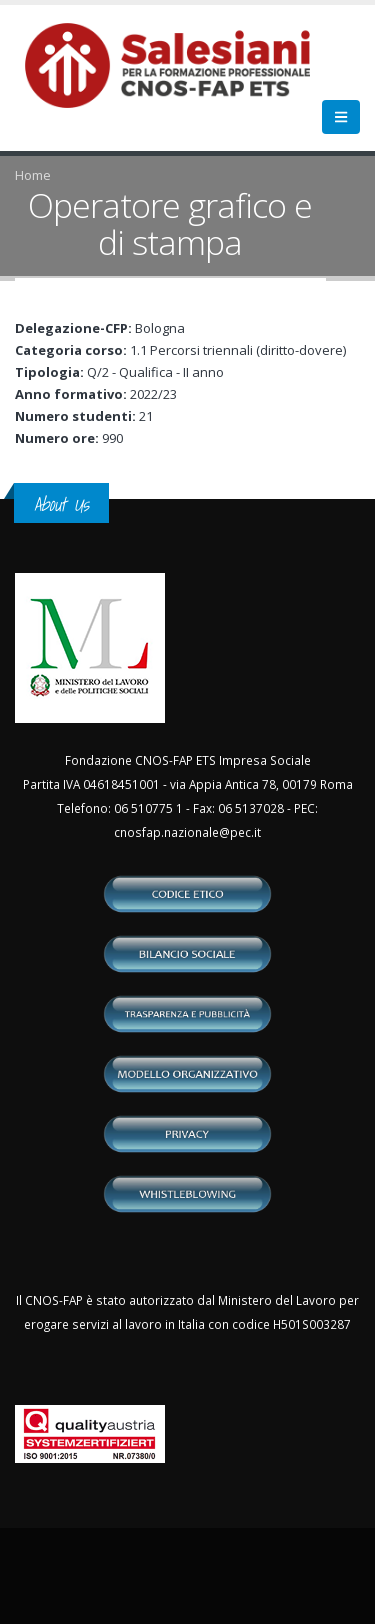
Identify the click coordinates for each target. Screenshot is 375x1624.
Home (33, 175)
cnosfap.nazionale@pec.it (187, 832)
